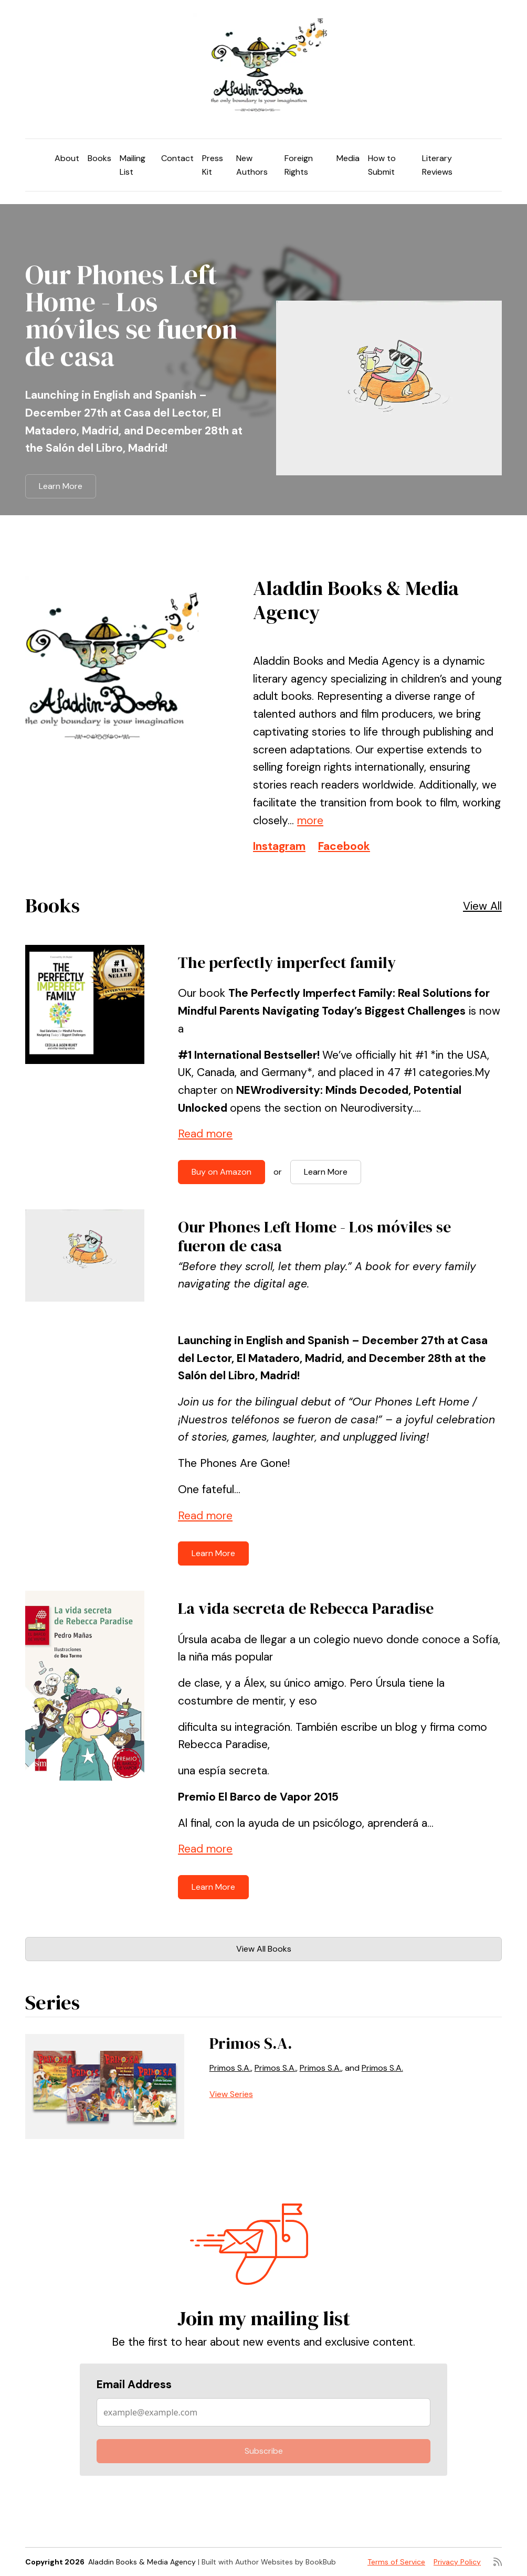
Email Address (134, 2384)
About (67, 158)
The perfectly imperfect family (287, 962)
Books (99, 158)
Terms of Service (396, 2562)
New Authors (252, 165)
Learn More (60, 486)
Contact (177, 158)
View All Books (263, 1948)
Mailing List (132, 165)
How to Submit (382, 165)
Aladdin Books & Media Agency (142, 2562)
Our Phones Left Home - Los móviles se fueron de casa (131, 315)
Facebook (344, 846)
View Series (231, 2094)
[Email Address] (263, 2412)
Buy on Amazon (221, 1171)
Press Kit (212, 165)
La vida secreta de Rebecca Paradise (306, 1608)
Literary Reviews (437, 165)
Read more (205, 1133)
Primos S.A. (250, 2043)
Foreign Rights (298, 165)
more (310, 820)
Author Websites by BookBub (285, 2562)
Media (348, 158)
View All (482, 906)
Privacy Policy (457, 2562)
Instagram (279, 846)
